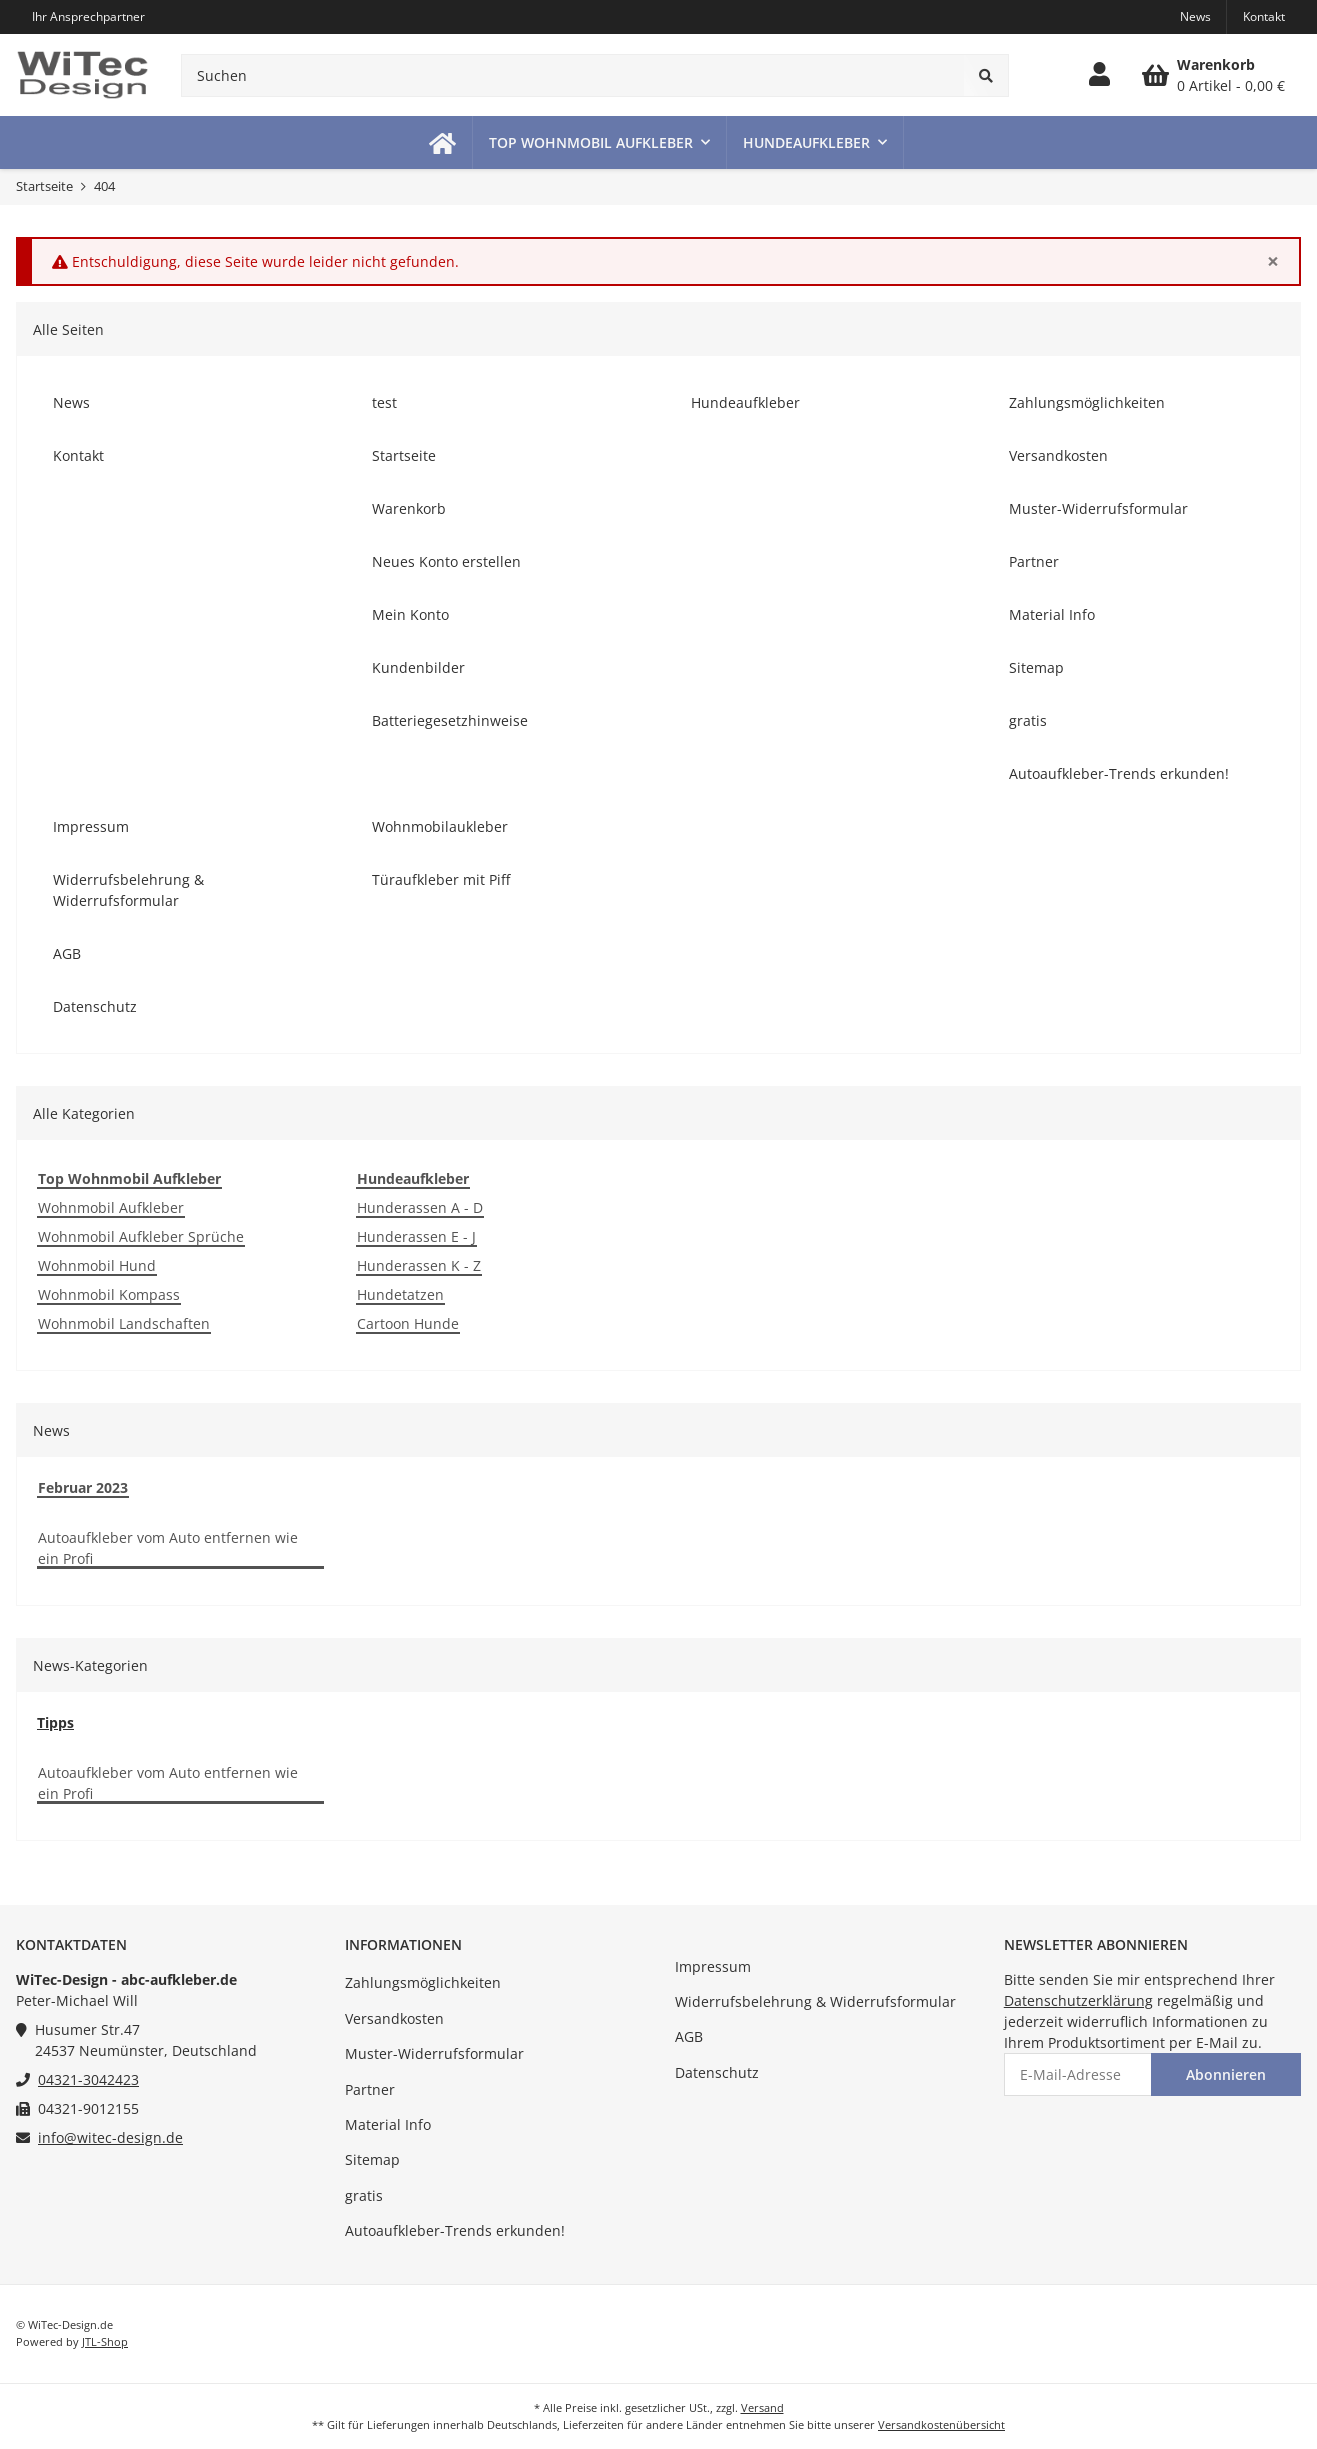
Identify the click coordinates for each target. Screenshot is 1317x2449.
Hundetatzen (400, 1294)
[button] (1099, 75)
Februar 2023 (83, 1487)
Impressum (713, 1966)
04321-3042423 (88, 2079)
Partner (370, 2089)
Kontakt (1264, 16)
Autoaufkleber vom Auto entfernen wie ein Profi (168, 1548)
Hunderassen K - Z (419, 1265)
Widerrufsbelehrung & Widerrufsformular (815, 2001)
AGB (689, 2036)
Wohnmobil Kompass (109, 1294)
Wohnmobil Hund (97, 1265)
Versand (762, 2407)
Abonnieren (1226, 2074)
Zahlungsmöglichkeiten (423, 1982)
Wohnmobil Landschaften (124, 1323)
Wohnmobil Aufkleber (111, 1207)
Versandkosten (394, 2018)
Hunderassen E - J (416, 1236)
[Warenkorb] (1213, 75)
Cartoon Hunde (408, 1323)
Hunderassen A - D (420, 1207)
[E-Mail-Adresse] (1078, 2074)
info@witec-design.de (110, 2137)
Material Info (388, 2124)
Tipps (55, 1722)
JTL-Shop (105, 2341)
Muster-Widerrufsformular (434, 2053)
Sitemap (372, 2159)
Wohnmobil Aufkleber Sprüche (141, 1236)
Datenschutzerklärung (1078, 2000)
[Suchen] (573, 75)
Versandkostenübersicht (941, 2424)
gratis (364, 2195)
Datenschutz (717, 2072)
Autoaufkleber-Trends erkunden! (455, 2230)
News (1195, 16)
